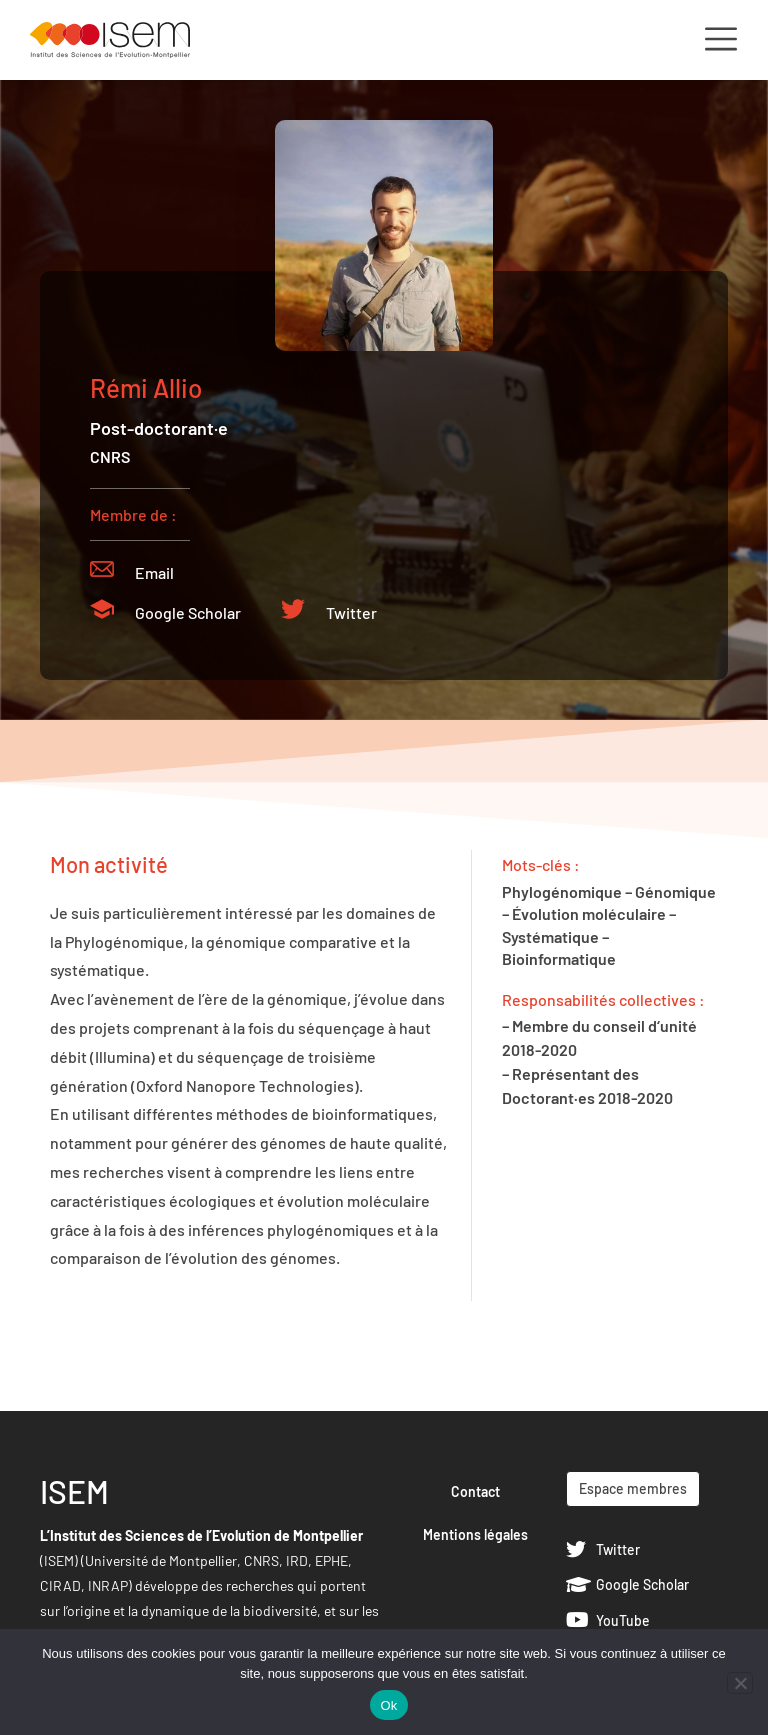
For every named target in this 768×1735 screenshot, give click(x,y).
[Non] (740, 1683)
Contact (475, 1491)
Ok (388, 1705)
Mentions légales (475, 1534)
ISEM (74, 1491)
